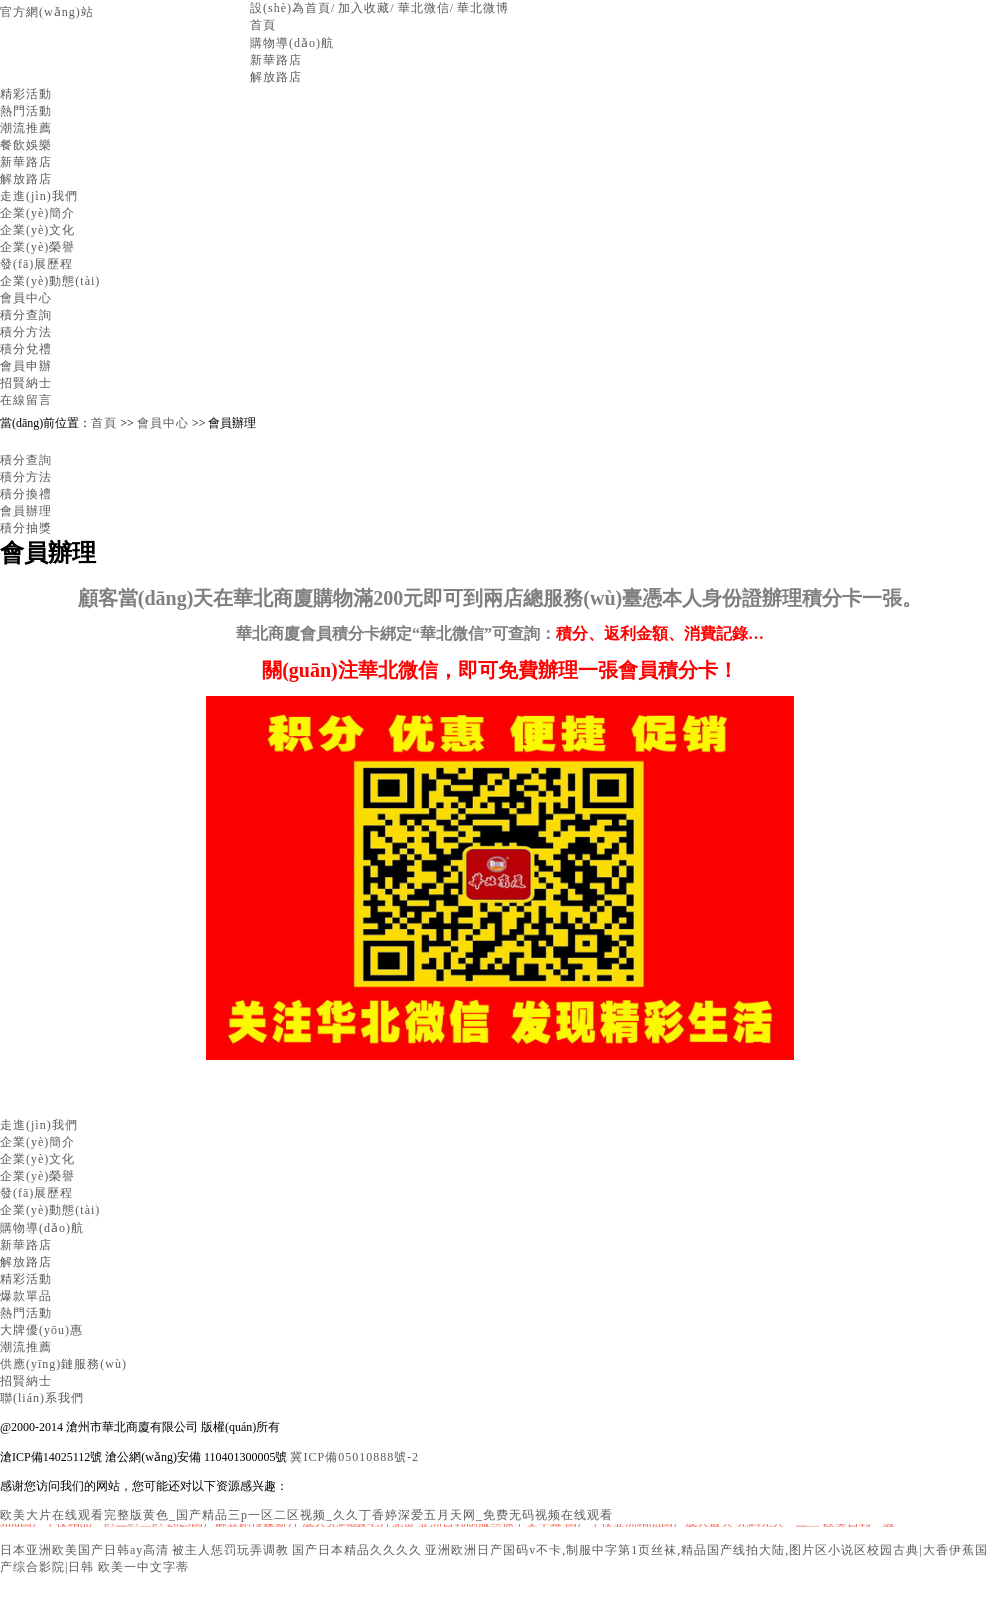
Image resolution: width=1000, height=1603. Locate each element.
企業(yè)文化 (37, 230)
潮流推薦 (26, 128)
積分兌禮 (26, 349)
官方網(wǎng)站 (47, 12)
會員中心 (26, 298)
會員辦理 (26, 511)
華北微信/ (426, 8)
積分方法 (26, 332)
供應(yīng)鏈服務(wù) (63, 1364)
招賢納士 (26, 383)
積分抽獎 (26, 528)
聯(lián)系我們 (42, 1398)
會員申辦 (26, 366)
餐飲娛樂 (26, 145)
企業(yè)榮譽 (37, 247)
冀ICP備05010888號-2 (354, 1457)
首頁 (263, 25)
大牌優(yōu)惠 (41, 1330)
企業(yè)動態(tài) (50, 281)
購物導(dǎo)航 (292, 43)
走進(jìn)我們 (39, 196)
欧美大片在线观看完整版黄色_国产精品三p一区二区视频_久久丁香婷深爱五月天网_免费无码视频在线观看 (306, 1515)
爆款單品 (26, 1296)
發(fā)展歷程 (36, 264)
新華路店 (276, 60)
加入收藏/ (366, 8)
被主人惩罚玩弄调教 (230, 1550)
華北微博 (483, 8)
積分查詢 (26, 315)
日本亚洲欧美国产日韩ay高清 (84, 1550)
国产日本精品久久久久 (357, 1550)
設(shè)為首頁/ (292, 8)
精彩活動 (26, 94)
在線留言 (26, 400)
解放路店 (276, 77)
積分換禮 (26, 494)
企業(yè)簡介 (37, 213)
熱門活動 (26, 111)
